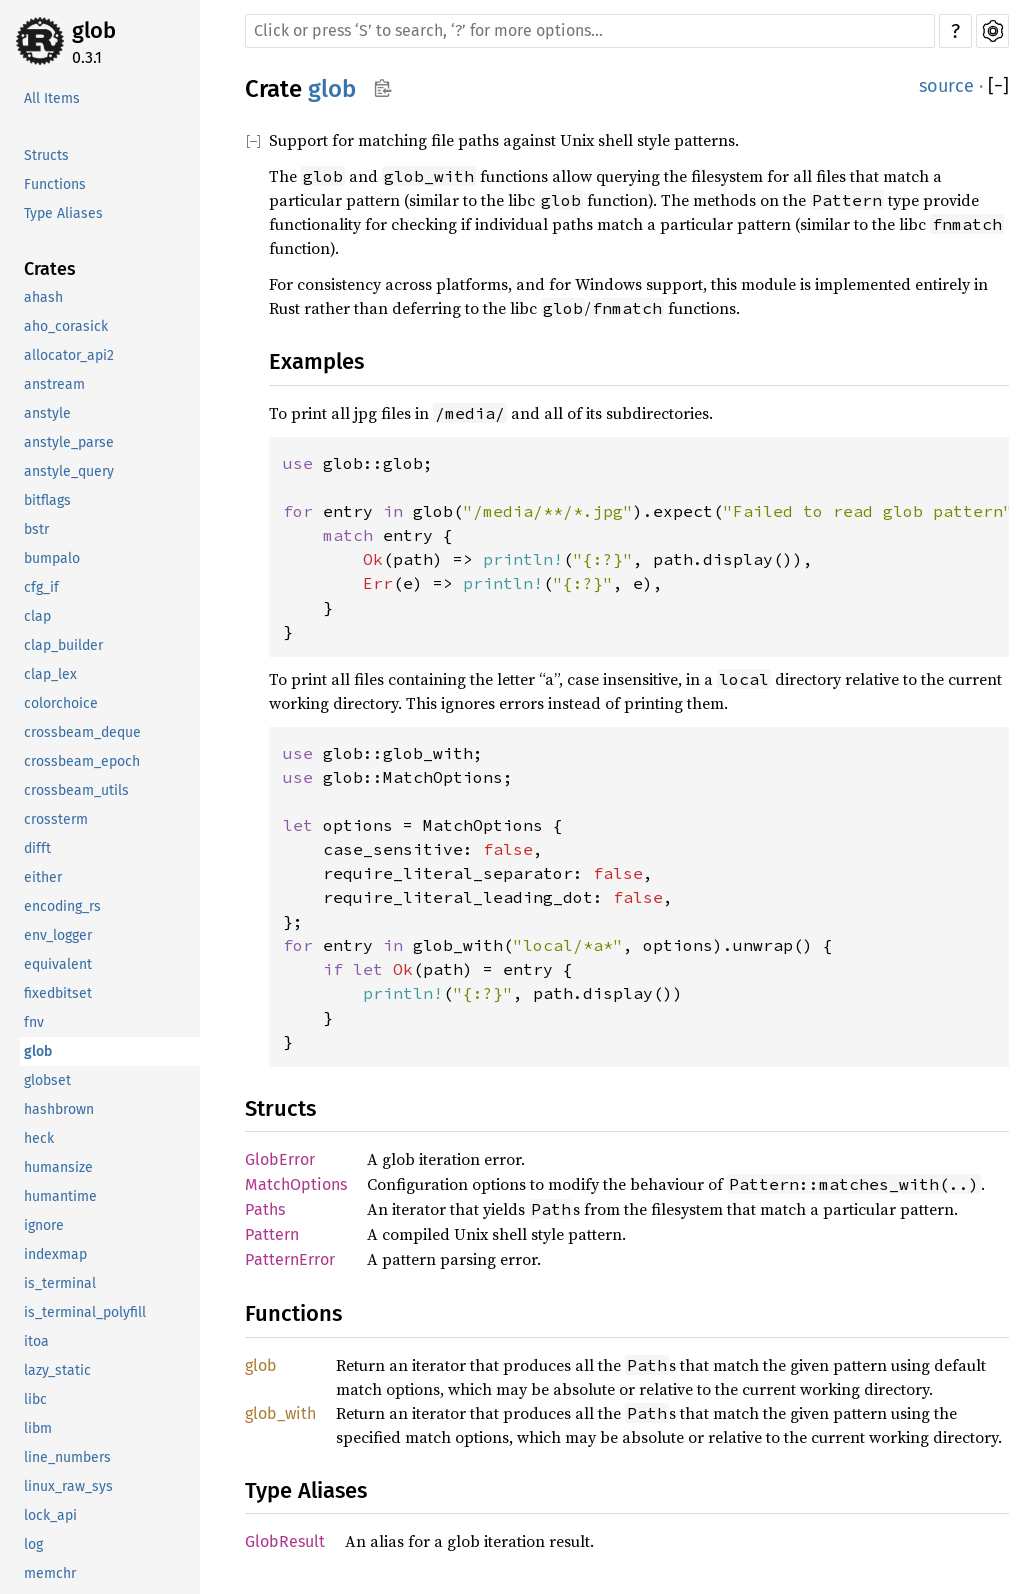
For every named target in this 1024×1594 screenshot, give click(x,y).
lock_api (50, 1515)
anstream (54, 384)
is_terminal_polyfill (85, 1312)
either (43, 877)
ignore (44, 1225)
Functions (55, 184)
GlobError (280, 1159)
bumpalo (52, 558)
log (33, 1544)
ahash (43, 297)
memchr (50, 1573)
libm (38, 1428)
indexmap (55, 1254)
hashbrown (59, 1109)
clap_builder (63, 645)
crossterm (56, 819)
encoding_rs (62, 906)
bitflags (47, 500)
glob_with (280, 1413)
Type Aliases (63, 213)
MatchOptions (296, 1184)
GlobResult (285, 1541)
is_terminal (60, 1283)
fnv (34, 1022)
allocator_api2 (69, 355)
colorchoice (61, 703)
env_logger (58, 935)
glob (94, 30)
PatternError (290, 1259)
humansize (58, 1167)
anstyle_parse (69, 442)
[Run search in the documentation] (590, 31)
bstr (36, 529)
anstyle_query (69, 471)
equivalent (58, 964)
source (946, 86)
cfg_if (41, 587)
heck (39, 1138)
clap (37, 616)
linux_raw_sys (68, 1486)
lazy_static (57, 1370)
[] (998, 86)
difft (37, 848)
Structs (46, 155)
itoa (36, 1341)
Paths (265, 1209)
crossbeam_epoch (82, 761)
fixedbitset (58, 993)
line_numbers (67, 1457)
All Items (52, 98)
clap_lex (50, 674)
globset (47, 1080)
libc (35, 1399)
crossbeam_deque (82, 732)
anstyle (47, 413)
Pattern (272, 1234)
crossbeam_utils (76, 790)
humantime (60, 1196)
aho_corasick (66, 326)
